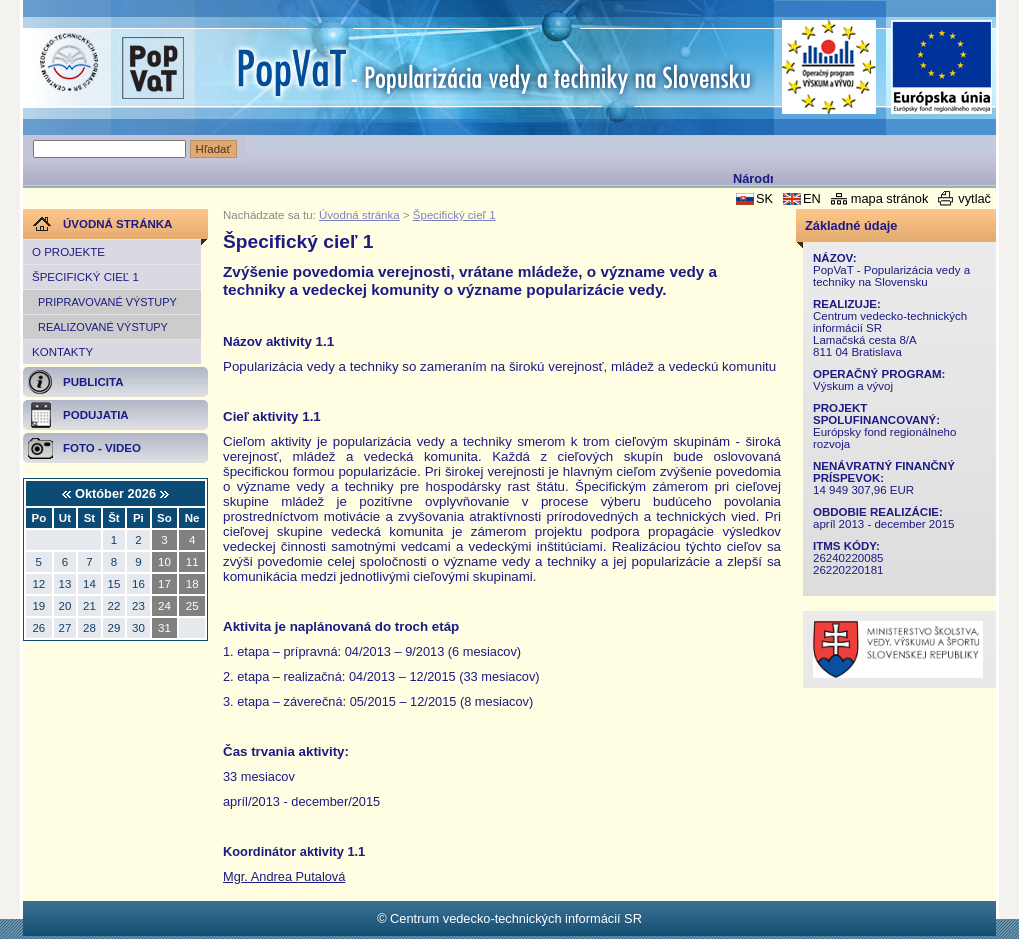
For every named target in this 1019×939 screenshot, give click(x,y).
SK (764, 198)
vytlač (974, 198)
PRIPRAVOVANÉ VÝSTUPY (107, 302)
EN (812, 198)
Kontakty (62, 352)
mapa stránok (890, 198)
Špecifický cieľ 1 (85, 277)
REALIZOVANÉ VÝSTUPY (103, 327)
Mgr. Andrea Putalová (284, 876)
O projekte (68, 252)
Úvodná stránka (359, 215)
